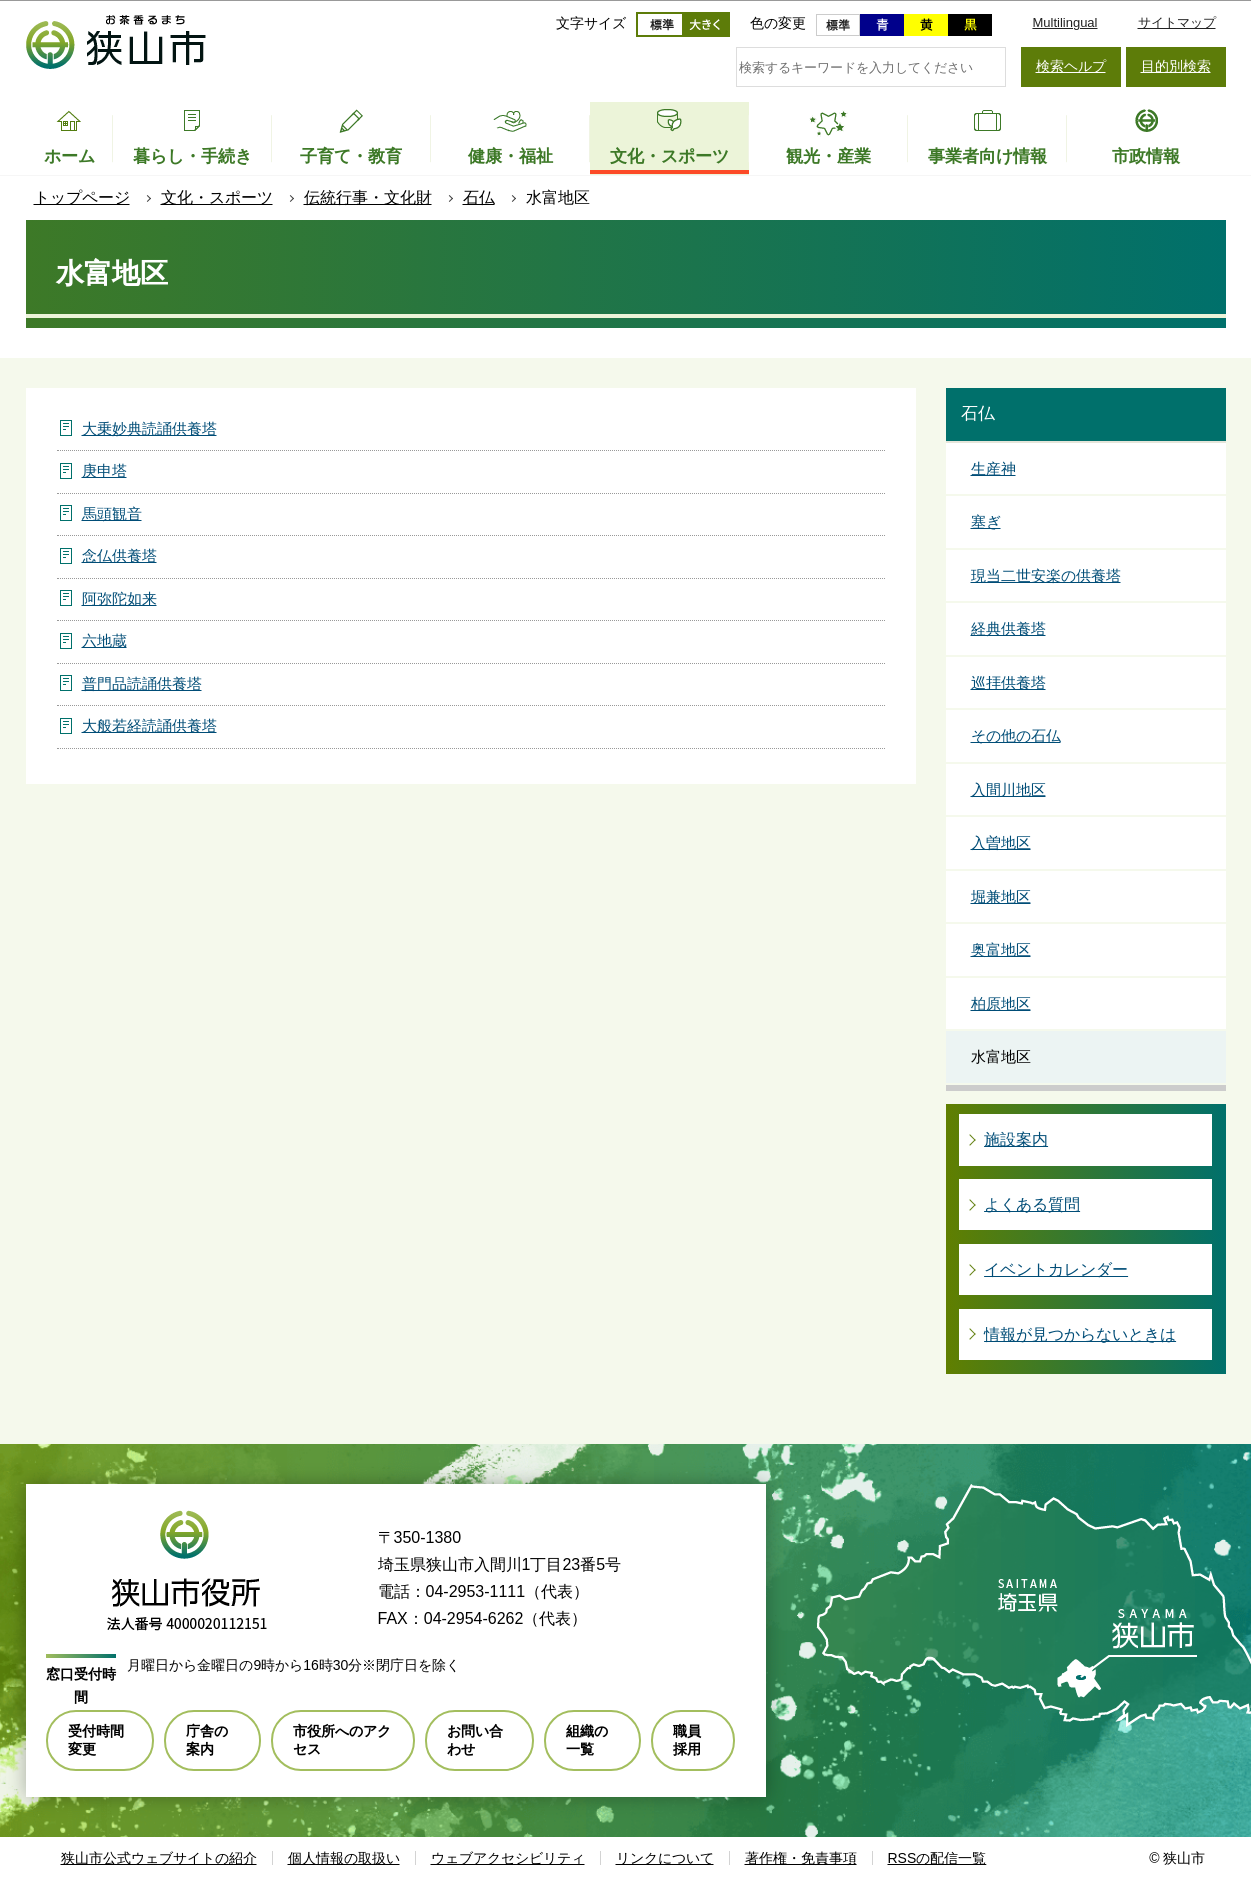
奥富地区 (1001, 949)
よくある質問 (1032, 1204)
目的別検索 (1176, 66)
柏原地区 (1001, 1003)
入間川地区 (1008, 789)
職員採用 (687, 1740)
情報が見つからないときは (1080, 1334)
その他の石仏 (1016, 735)
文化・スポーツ (217, 197)
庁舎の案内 (207, 1740)
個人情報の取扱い (344, 1858)
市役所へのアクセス (342, 1740)
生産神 (993, 468)
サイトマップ (1177, 22)
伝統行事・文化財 (368, 197)
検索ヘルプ (1071, 66)
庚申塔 (104, 470)
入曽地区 (1001, 842)
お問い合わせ (475, 1740)
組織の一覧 (587, 1740)
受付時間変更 (96, 1740)
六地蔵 (104, 640)
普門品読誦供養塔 (142, 683)
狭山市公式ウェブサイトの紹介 (159, 1858)
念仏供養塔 (119, 555)
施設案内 (1016, 1139)
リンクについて (665, 1858)
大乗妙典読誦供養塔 (149, 428)
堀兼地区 (1001, 896)
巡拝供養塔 (1008, 682)
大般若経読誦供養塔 (149, 725)
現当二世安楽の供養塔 (1046, 575)
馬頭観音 (112, 513)
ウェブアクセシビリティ (508, 1858)
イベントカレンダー (1056, 1269)
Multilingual (1064, 22)
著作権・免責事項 (801, 1858)
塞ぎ (986, 521)
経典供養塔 (1008, 628)
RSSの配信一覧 (937, 1858)
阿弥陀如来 (119, 598)
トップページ (82, 197)
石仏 (479, 197)
